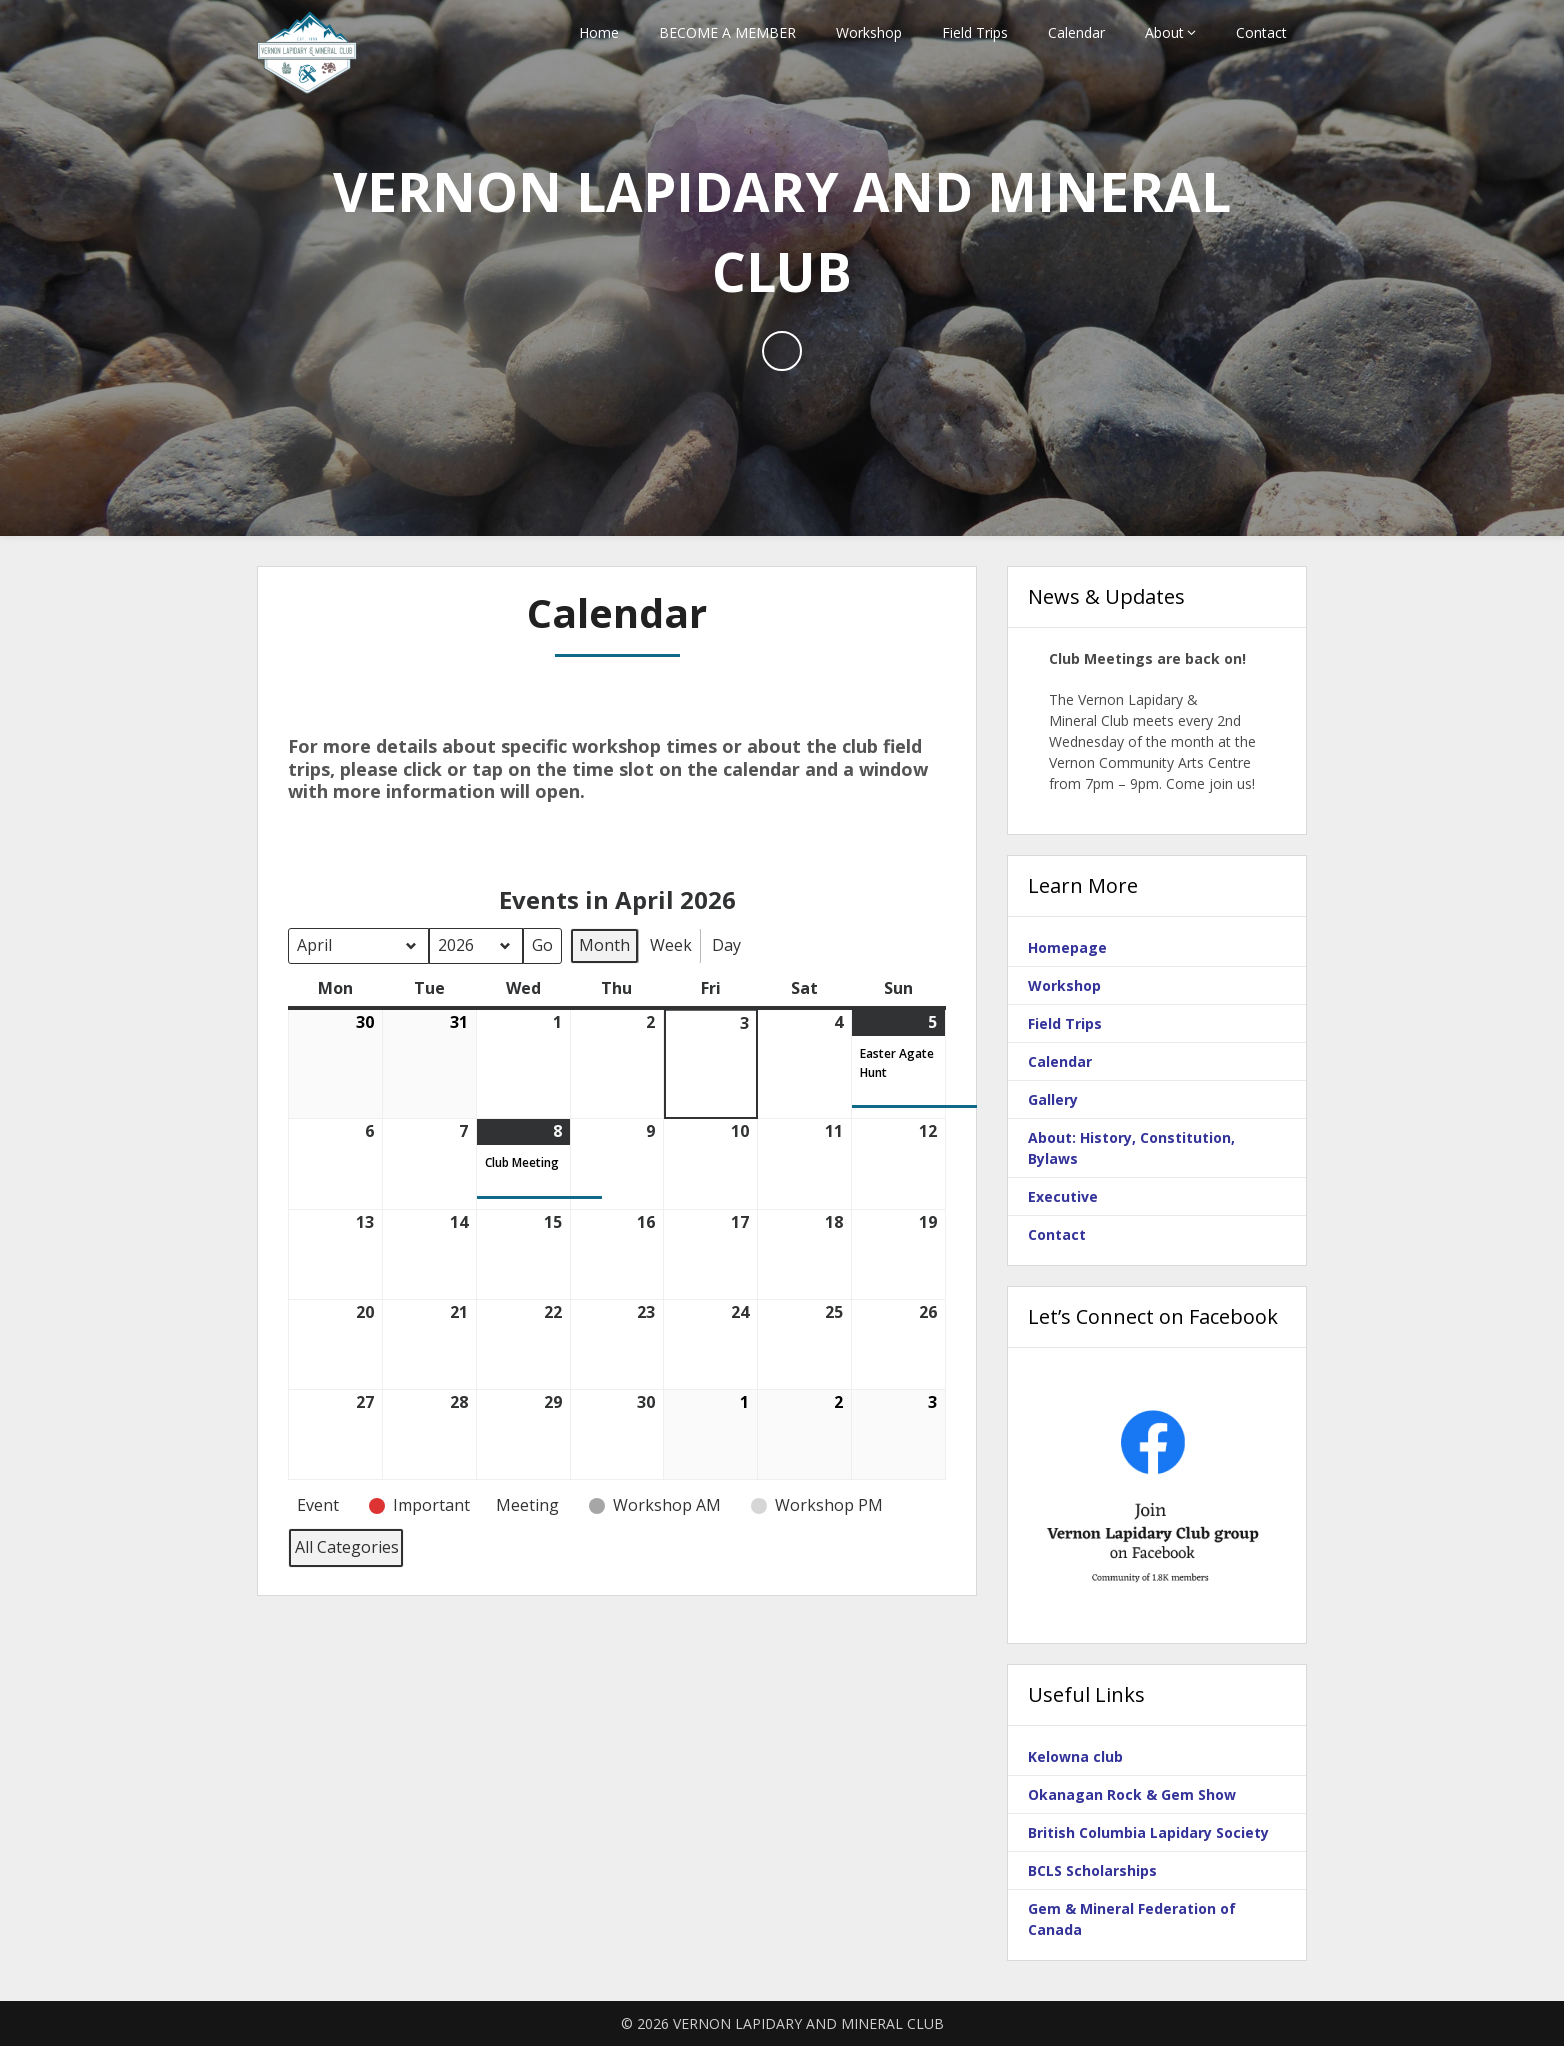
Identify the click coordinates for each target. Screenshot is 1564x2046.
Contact (1261, 32)
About (1164, 32)
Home (599, 32)
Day (726, 944)
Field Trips (975, 32)
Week (671, 944)
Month (604, 944)
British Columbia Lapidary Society (1148, 1832)
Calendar (1076, 32)
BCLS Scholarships (1092, 1870)
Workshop (869, 32)
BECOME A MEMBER (727, 32)
